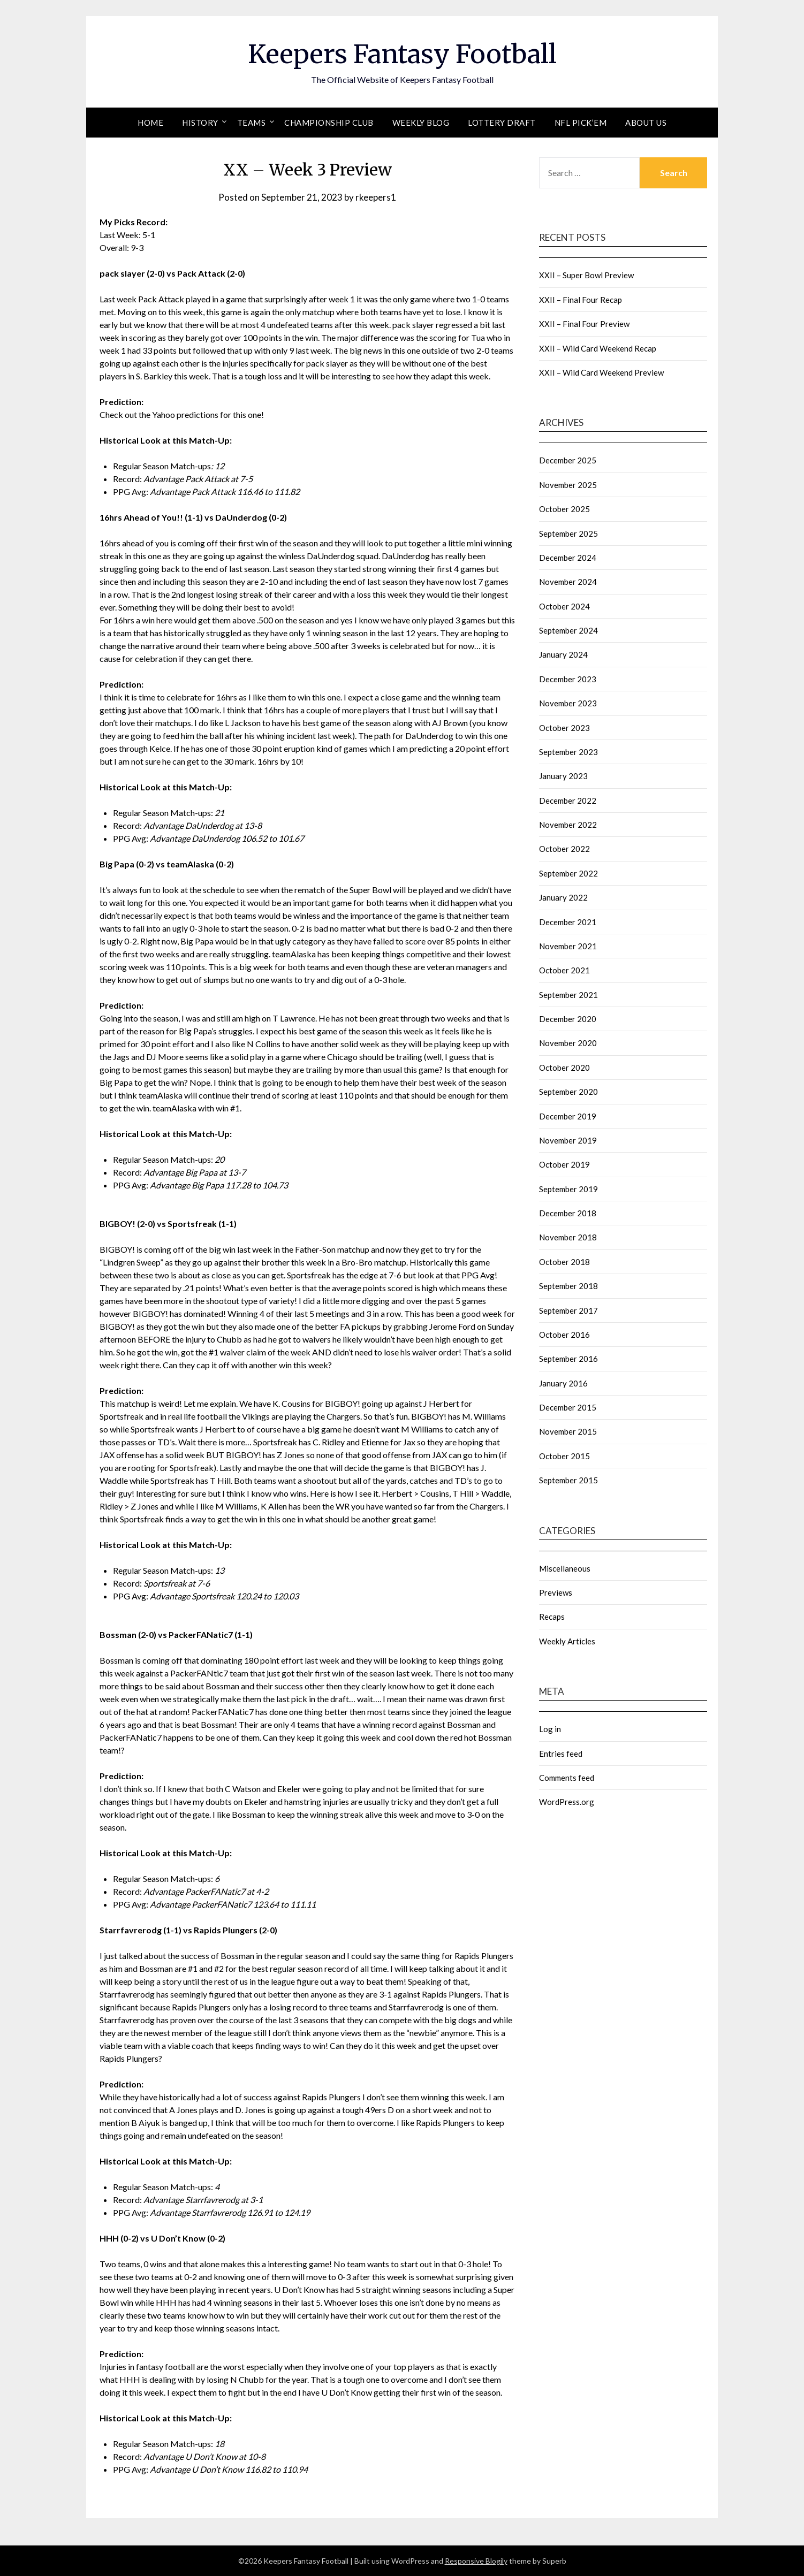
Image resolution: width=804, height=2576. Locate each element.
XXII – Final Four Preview (584, 324)
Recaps (552, 1616)
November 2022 (568, 824)
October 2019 (564, 1164)
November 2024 (568, 581)
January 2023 (563, 776)
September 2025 (568, 533)
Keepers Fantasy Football (402, 54)
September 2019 (568, 1189)
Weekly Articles (567, 1641)
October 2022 (564, 848)
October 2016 (564, 1334)
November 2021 (568, 946)
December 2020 (567, 1019)
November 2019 (568, 1140)
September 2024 (568, 630)
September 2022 (568, 873)
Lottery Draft (502, 122)
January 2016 (563, 1383)
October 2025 (564, 509)
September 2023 (568, 752)
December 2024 (567, 557)
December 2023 (567, 679)
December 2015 (567, 1407)
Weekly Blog (421, 122)
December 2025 (567, 460)
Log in (550, 1729)
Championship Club (329, 122)
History (200, 122)
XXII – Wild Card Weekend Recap (597, 348)
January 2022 (563, 897)
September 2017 (568, 1310)
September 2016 (568, 1358)
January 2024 (563, 654)
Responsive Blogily (476, 2560)
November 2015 (568, 1431)
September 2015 (568, 1480)
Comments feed (566, 1777)
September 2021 (568, 995)
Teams (251, 122)
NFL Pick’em (581, 122)
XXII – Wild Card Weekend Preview (601, 372)
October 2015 (564, 1456)
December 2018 (567, 1213)
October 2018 (564, 1262)
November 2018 (568, 1237)
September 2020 (568, 1091)
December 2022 (567, 800)
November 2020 (568, 1043)
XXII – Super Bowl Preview (586, 275)
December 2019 (567, 1116)
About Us (645, 122)
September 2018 (568, 1286)
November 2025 (568, 485)
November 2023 (568, 703)
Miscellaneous (564, 1568)
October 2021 (564, 970)
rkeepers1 (375, 197)
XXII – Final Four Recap (580, 299)
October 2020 (564, 1067)
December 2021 (567, 922)
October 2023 (564, 728)
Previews (555, 1592)
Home (150, 122)
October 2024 (564, 606)
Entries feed (560, 1753)
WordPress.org (566, 1802)
